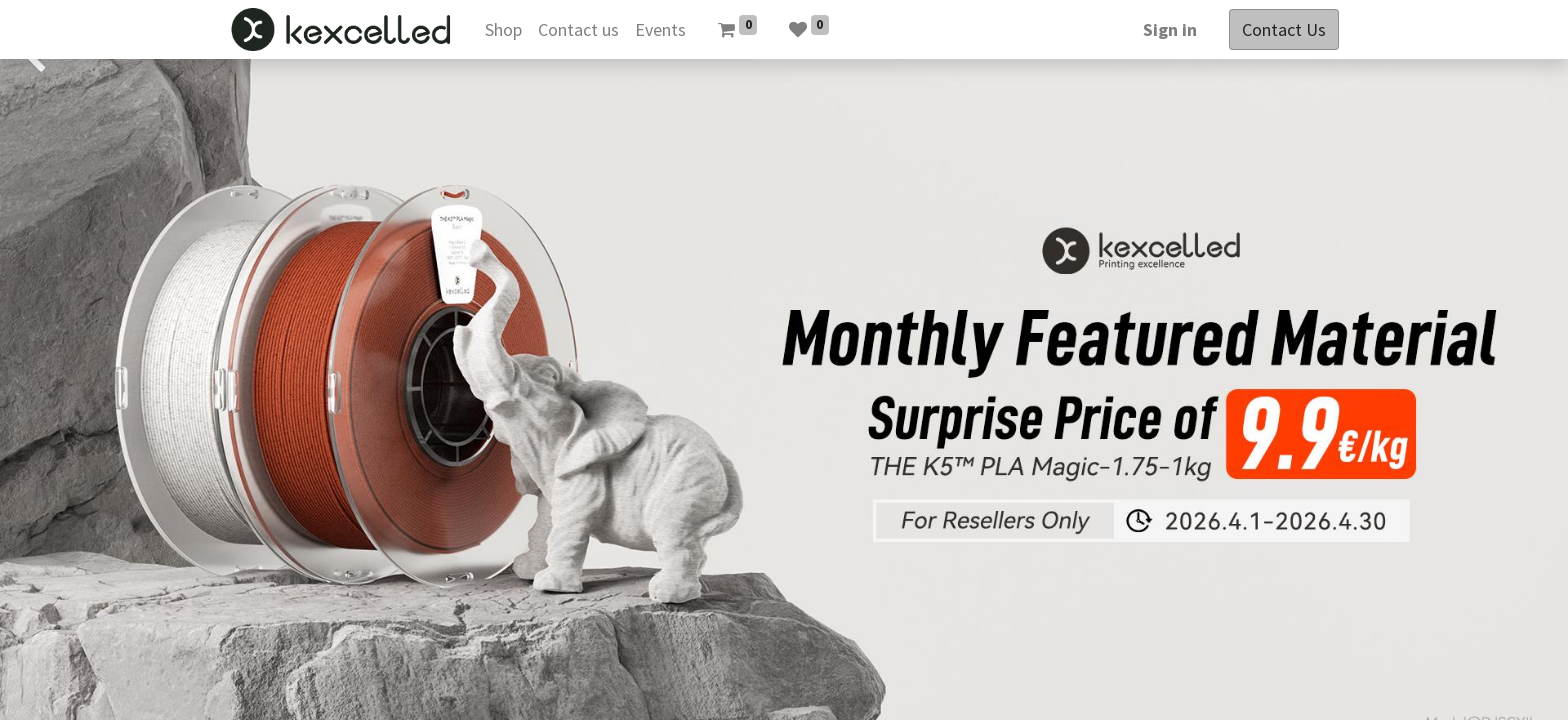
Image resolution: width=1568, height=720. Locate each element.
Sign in (1170, 29)
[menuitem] (503, 29)
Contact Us (1284, 29)
